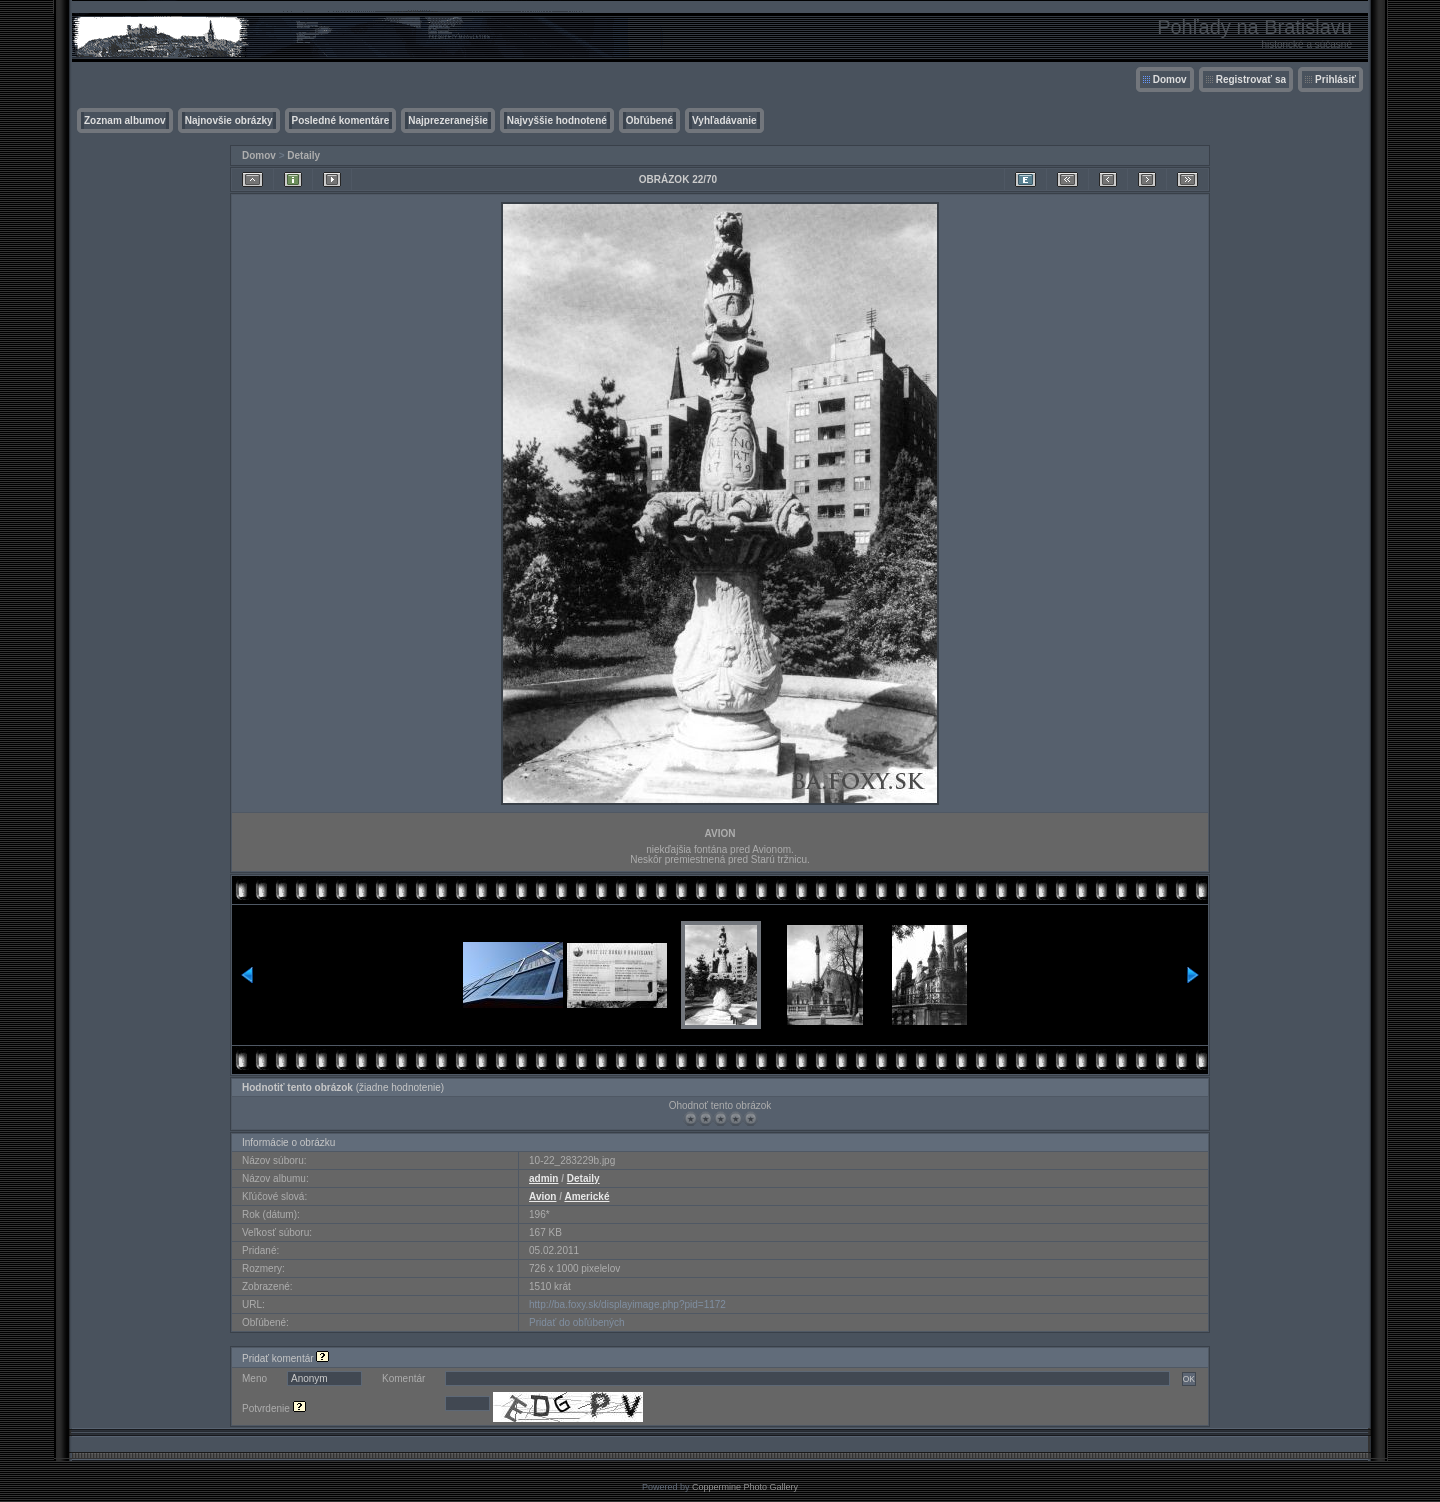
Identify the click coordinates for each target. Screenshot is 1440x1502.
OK (1189, 1379)
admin (543, 1178)
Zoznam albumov (125, 120)
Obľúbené (649, 120)
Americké (586, 1196)
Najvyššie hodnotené (557, 120)
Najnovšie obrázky (229, 120)
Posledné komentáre (341, 120)
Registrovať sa (1251, 79)
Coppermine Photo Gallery (745, 1487)
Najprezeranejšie (448, 120)
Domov (1170, 79)
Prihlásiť (1335, 79)
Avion (542, 1196)
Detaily (303, 155)
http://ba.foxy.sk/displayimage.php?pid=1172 (627, 1304)
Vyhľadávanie (724, 120)
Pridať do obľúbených (577, 1322)
